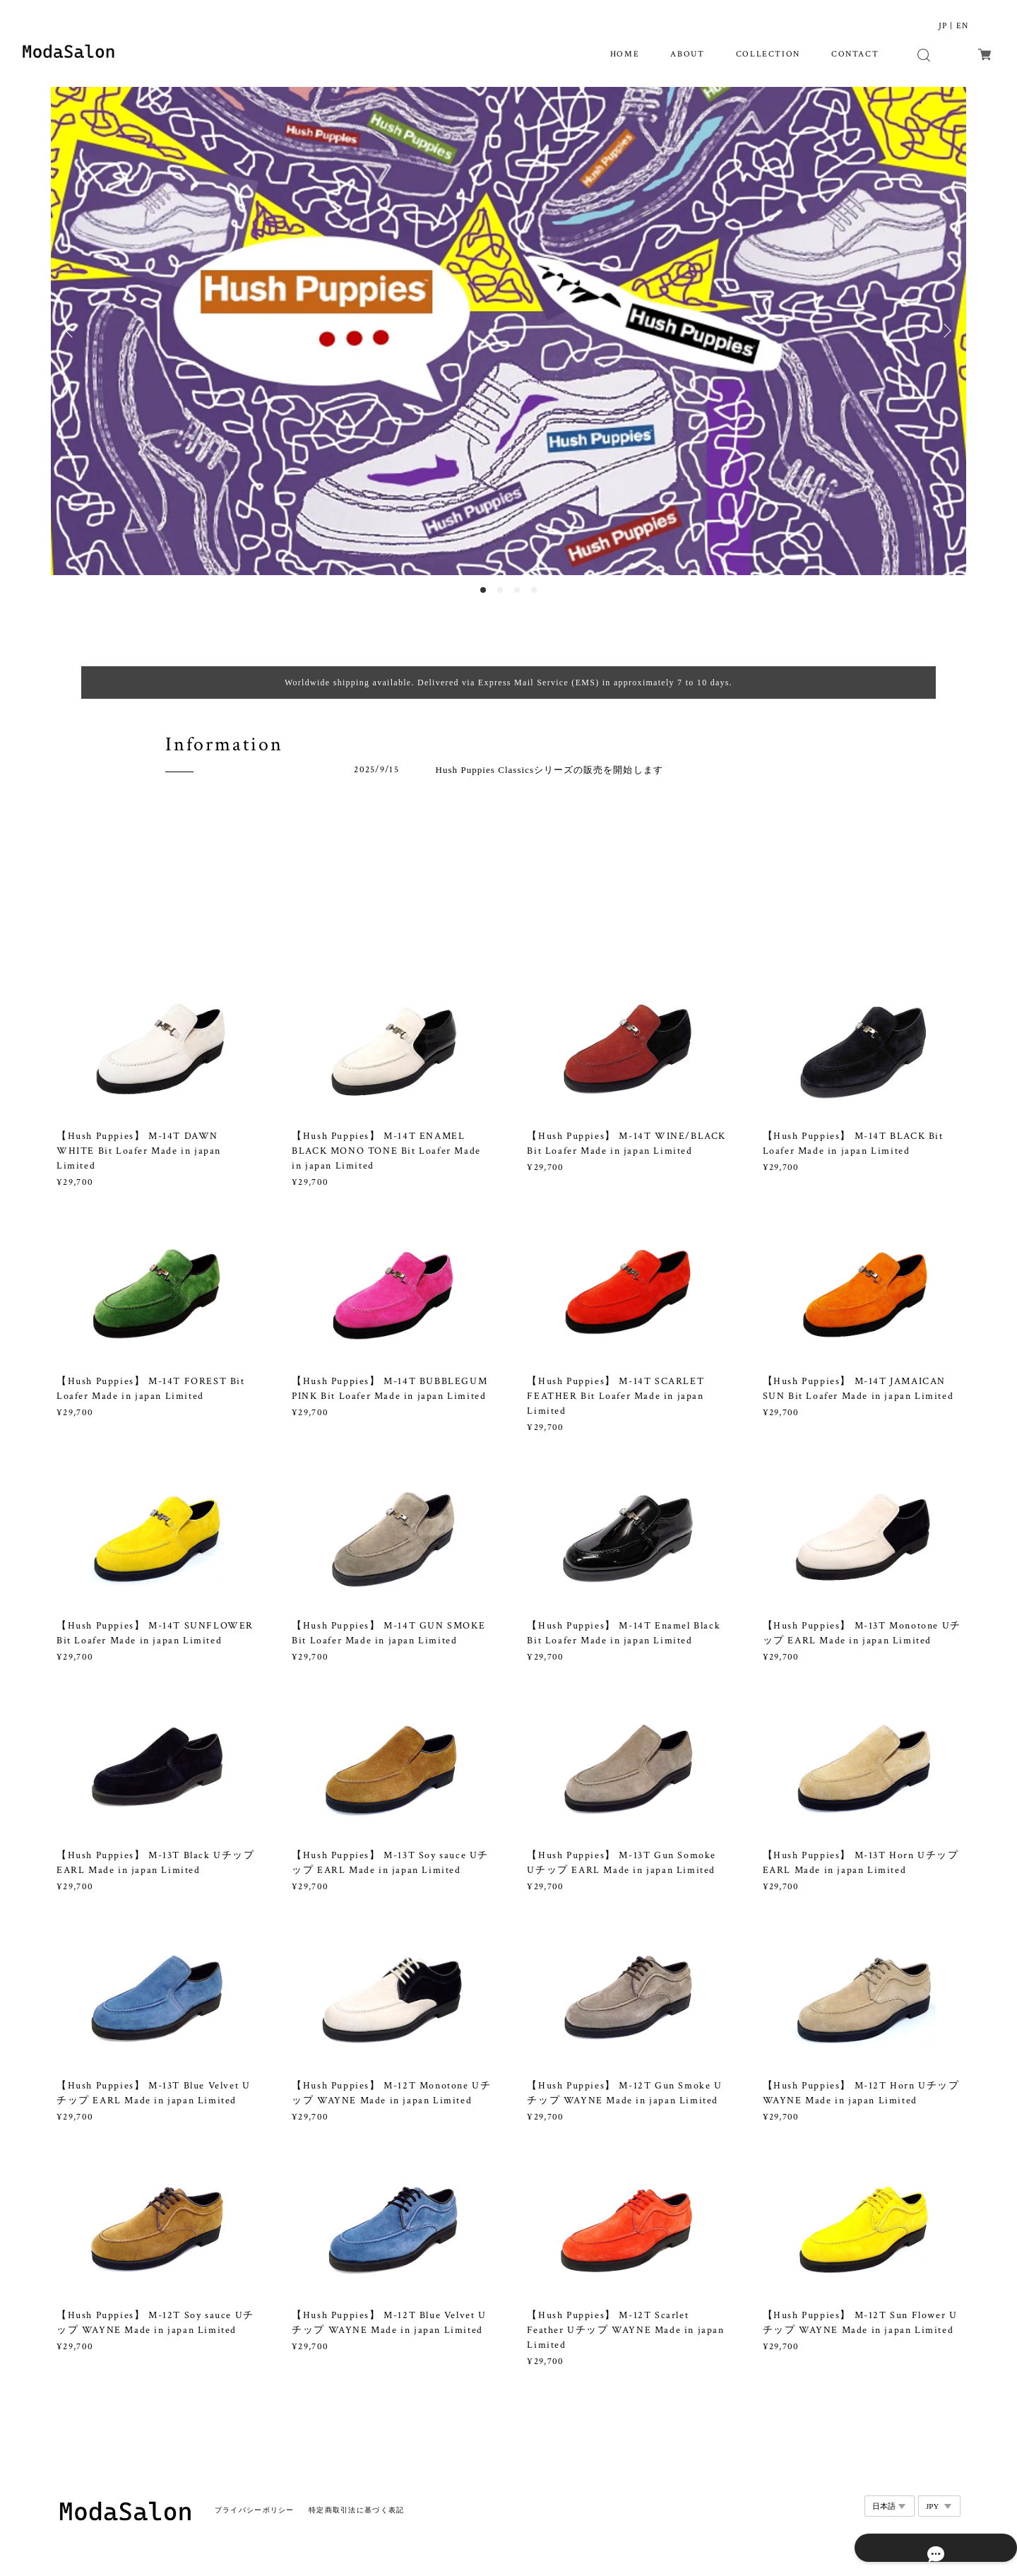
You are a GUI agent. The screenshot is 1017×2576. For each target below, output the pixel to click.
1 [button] (483, 590)
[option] (508, 331)
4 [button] (534, 590)
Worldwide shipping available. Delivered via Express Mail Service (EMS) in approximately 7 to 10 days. (508, 682)
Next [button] (945, 331)
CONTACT (855, 54)
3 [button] (517, 590)
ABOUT (687, 54)
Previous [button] (72, 331)
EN (962, 25)
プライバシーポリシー (255, 2498)
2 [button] (500, 590)
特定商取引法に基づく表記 (356, 2498)
